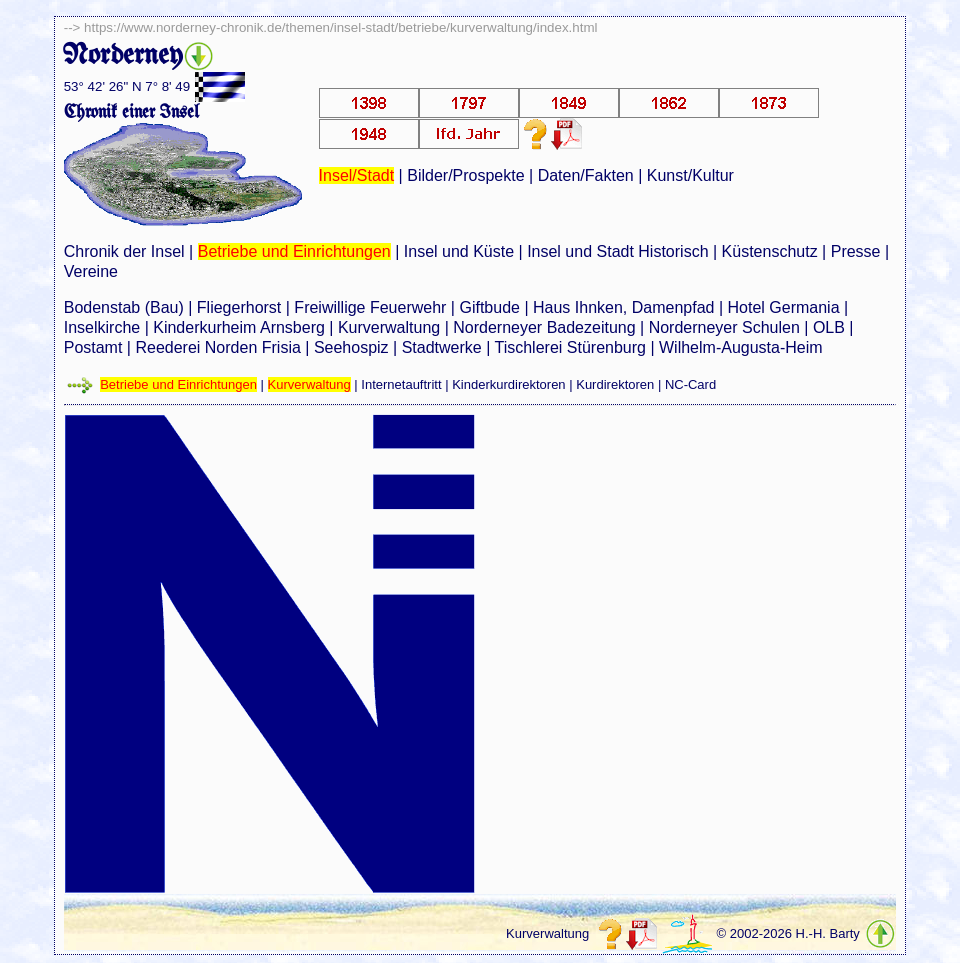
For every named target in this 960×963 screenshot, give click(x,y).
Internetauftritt (401, 384)
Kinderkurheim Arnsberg (239, 327)
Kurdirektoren (615, 384)
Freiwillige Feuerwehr (370, 307)
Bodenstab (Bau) (124, 307)
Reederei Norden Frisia (217, 347)
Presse (856, 251)
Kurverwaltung (389, 327)
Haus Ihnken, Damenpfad (623, 307)
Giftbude (489, 307)
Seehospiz (351, 347)
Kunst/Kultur (690, 175)
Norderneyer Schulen (724, 327)
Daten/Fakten (586, 175)
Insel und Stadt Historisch (617, 251)
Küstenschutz (770, 251)
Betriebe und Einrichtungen (294, 251)
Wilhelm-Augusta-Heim (741, 347)
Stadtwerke (442, 347)
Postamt (93, 347)
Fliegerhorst (239, 307)
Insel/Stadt (357, 175)
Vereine (91, 271)
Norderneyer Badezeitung (544, 327)
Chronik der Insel (124, 251)
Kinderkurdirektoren (508, 384)
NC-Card (690, 384)
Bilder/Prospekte (465, 175)
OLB (829, 327)
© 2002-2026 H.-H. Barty (788, 933)
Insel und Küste (459, 251)
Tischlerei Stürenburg (569, 347)
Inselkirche (102, 327)
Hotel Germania (783, 307)
